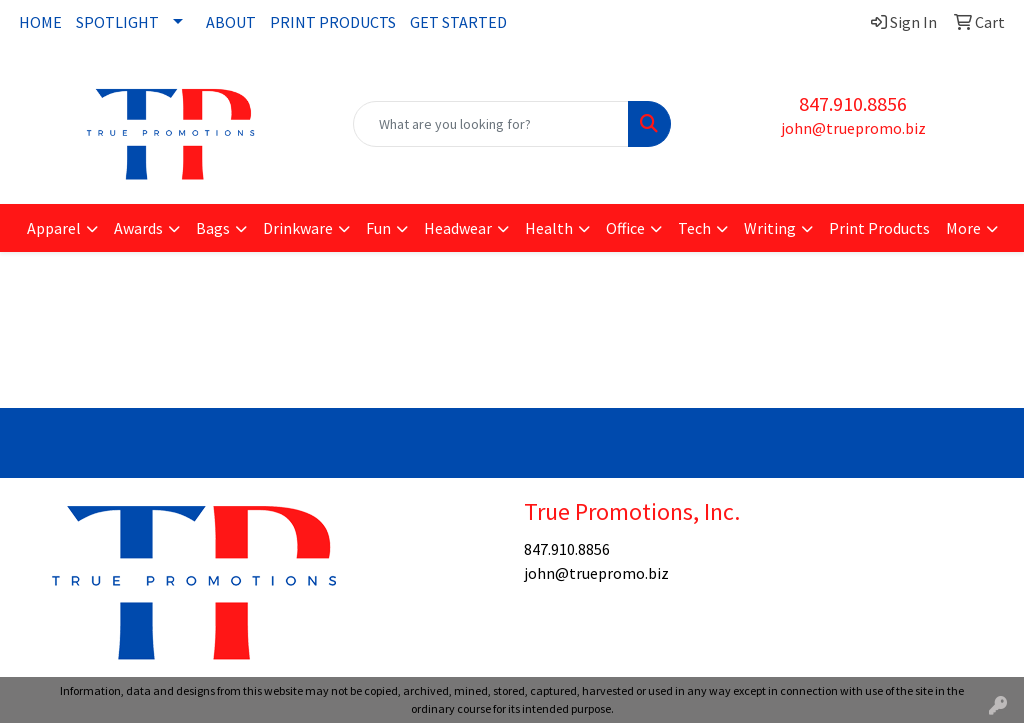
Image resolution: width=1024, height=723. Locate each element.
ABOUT (231, 22)
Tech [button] (694, 228)
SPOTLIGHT (117, 22)
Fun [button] (378, 228)
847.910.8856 (853, 103)
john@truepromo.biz (853, 128)
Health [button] (549, 228)
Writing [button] (770, 228)
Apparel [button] (54, 228)
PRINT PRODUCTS (333, 22)
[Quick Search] (490, 124)
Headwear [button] (458, 228)
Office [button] (625, 228)
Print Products (879, 228)
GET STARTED (458, 22)
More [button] (963, 228)
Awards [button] (138, 228)
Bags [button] (213, 228)
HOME (40, 22)
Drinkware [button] (298, 228)
